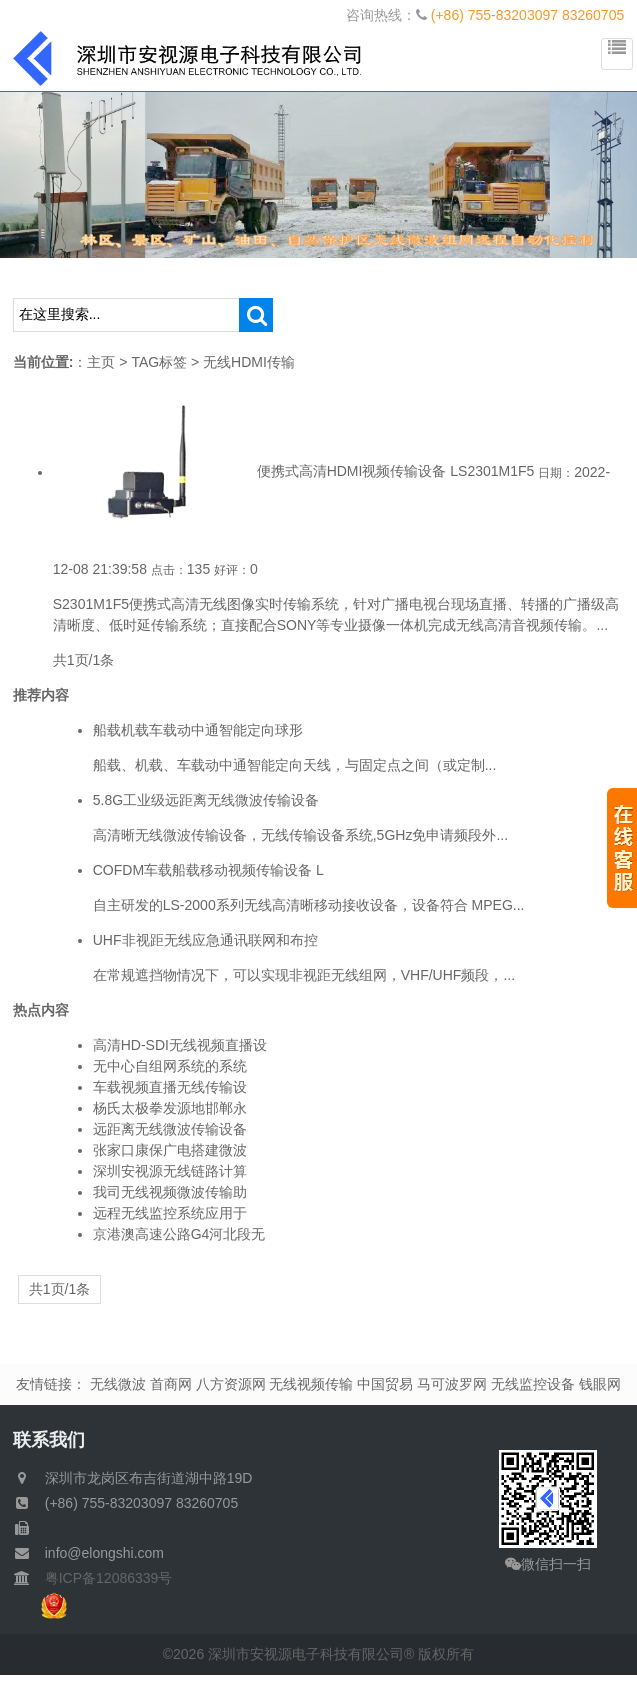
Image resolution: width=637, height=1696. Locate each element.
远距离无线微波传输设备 (170, 1129)
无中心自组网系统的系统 (170, 1066)
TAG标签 (159, 362)
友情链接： (51, 1384)
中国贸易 (385, 1384)
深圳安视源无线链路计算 (170, 1171)
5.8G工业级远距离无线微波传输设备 (206, 800)
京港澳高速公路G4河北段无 (179, 1234)
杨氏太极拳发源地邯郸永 (170, 1108)
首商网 (171, 1384)
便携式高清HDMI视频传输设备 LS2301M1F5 (396, 472)
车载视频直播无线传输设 (170, 1087)
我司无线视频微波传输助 (170, 1192)
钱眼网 (600, 1384)
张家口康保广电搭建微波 (170, 1150)
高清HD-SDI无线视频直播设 (180, 1045)
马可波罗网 (452, 1384)
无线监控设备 (533, 1384)
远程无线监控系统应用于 (170, 1213)
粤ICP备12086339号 (102, 1578)
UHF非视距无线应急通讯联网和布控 (205, 940)
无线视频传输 (311, 1384)
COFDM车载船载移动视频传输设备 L (208, 870)
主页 (101, 362)
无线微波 (118, 1384)
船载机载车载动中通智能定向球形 (198, 730)
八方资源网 (231, 1384)
